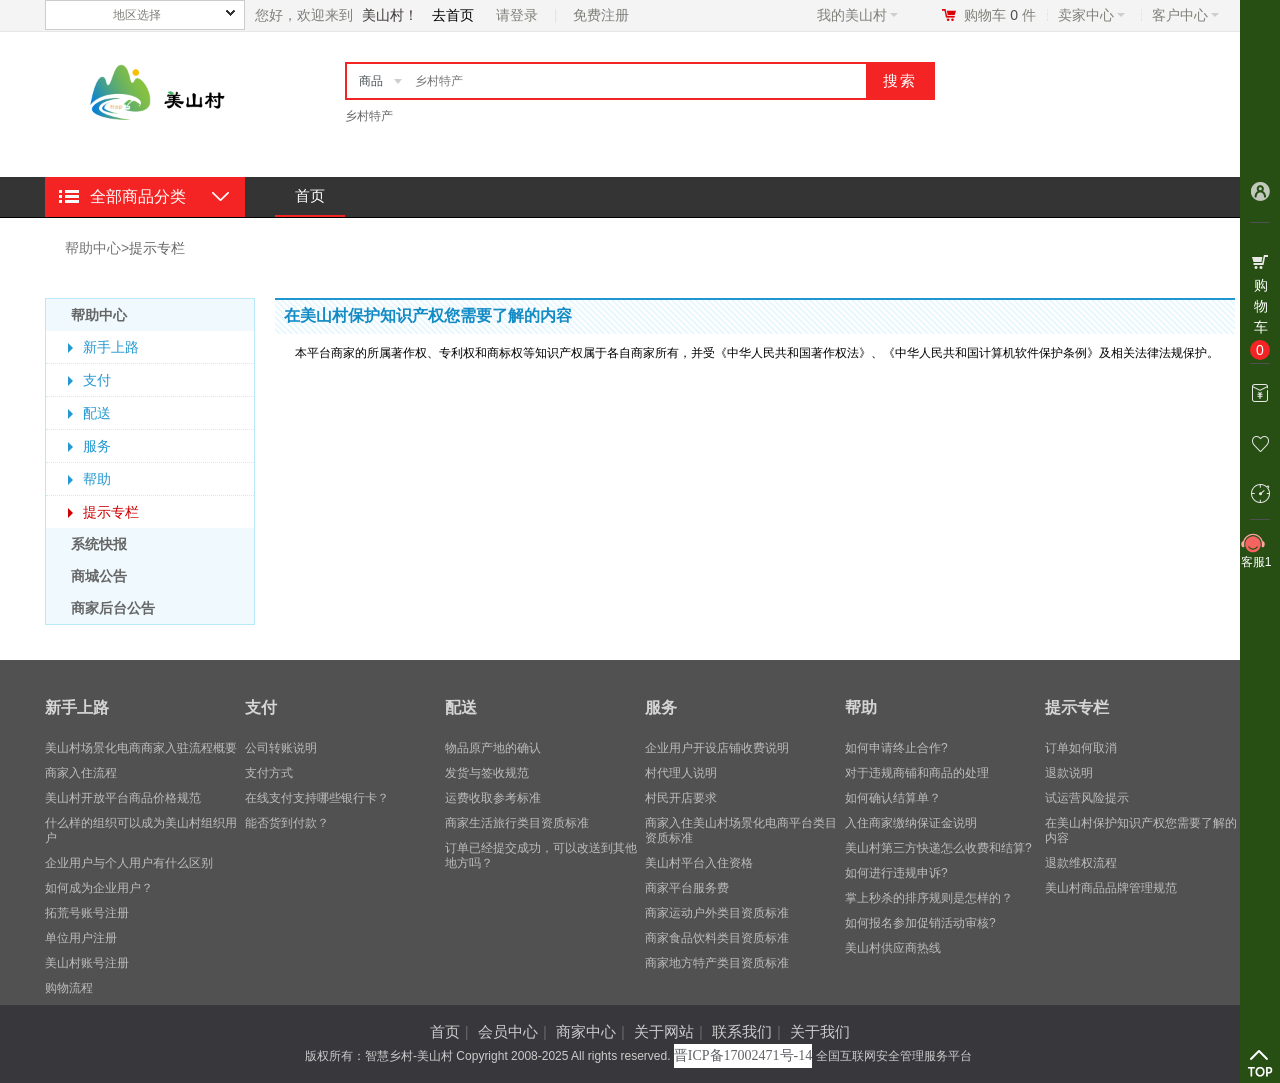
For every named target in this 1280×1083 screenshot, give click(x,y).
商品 (371, 81)
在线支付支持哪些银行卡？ (317, 798)
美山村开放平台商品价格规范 (123, 798)
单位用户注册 (81, 938)
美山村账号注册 (87, 963)
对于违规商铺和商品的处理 (917, 773)
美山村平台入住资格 (699, 863)
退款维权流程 (1081, 863)
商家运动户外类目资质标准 (717, 913)
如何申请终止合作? (896, 748)
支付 (97, 380)
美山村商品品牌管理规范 (1111, 888)
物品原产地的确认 (493, 748)
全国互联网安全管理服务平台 (894, 1056)
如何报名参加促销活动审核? (920, 923)
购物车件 (1000, 15)
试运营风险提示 (1087, 798)
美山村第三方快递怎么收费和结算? (938, 848)
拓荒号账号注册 (87, 913)
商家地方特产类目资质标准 (717, 963)
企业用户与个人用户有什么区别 (129, 863)
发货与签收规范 (487, 773)
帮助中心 (93, 248)
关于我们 (820, 1031)
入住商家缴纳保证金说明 (911, 823)
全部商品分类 (138, 196)
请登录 (517, 15)
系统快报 (99, 544)
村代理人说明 (681, 773)
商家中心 (586, 1031)
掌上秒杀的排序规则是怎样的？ (929, 898)
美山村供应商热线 (893, 948)
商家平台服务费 (687, 888)
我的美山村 (857, 15)
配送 (97, 413)
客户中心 (1185, 15)
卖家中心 (1091, 15)
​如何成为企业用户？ (99, 888)
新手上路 (111, 347)
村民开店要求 (681, 798)
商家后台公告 (113, 608)
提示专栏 (157, 248)
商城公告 (99, 576)
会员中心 (508, 1031)
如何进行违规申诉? (896, 873)
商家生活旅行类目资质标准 (517, 823)
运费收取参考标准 (493, 798)
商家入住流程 (81, 773)
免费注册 (601, 15)
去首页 (453, 15)
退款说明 (1069, 773)
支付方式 (269, 773)
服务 (97, 446)
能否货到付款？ (287, 823)
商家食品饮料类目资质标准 (717, 938)
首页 (310, 195)
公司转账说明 (281, 748)
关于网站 (664, 1031)
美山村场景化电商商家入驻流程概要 (141, 748)
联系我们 (742, 1031)
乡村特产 (369, 116)
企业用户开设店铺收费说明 (717, 748)
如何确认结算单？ (893, 798)
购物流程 (69, 988)
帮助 (97, 479)
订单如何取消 (1081, 748)
